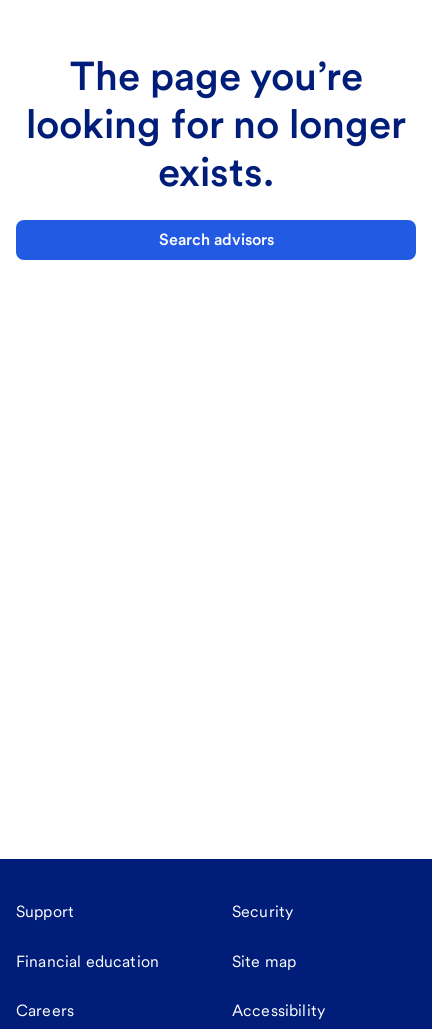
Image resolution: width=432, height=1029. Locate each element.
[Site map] (264, 962)
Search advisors (216, 239)
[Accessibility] (278, 1011)
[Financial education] (87, 962)
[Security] (262, 912)
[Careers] (45, 1011)
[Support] (45, 912)
